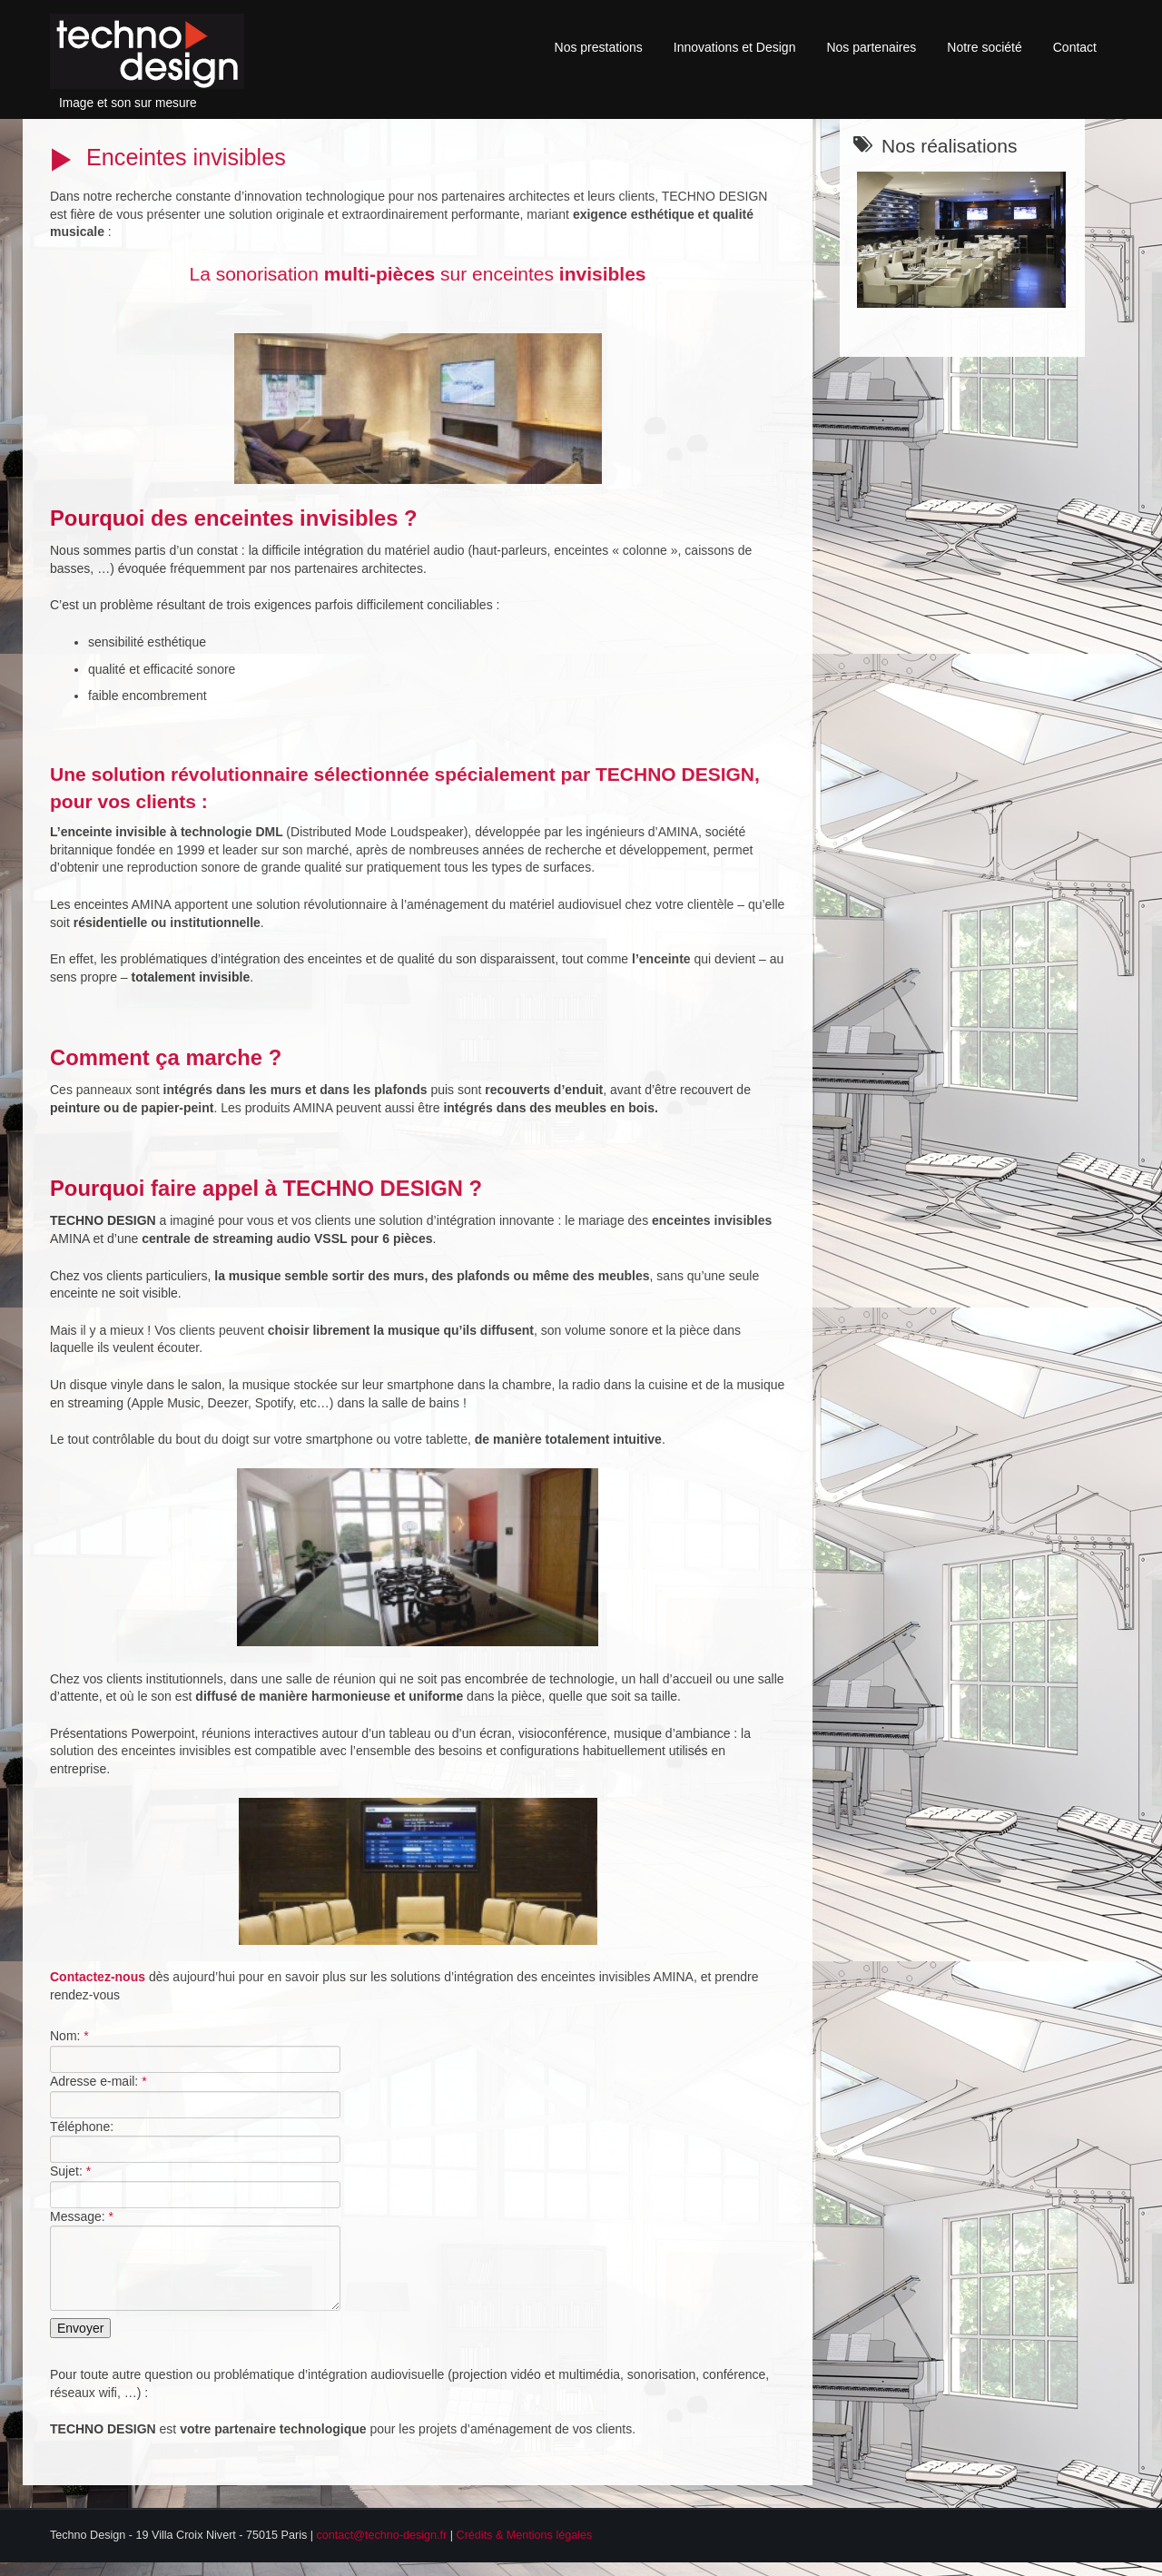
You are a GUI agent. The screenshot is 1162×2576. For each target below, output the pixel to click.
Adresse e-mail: (98, 2081)
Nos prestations (599, 47)
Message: (81, 2216)
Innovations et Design (735, 47)
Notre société (984, 47)
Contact (1075, 47)
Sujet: (70, 2171)
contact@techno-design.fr (382, 2548)
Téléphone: (81, 2126)
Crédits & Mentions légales (525, 2548)
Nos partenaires (871, 47)
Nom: (69, 2035)
